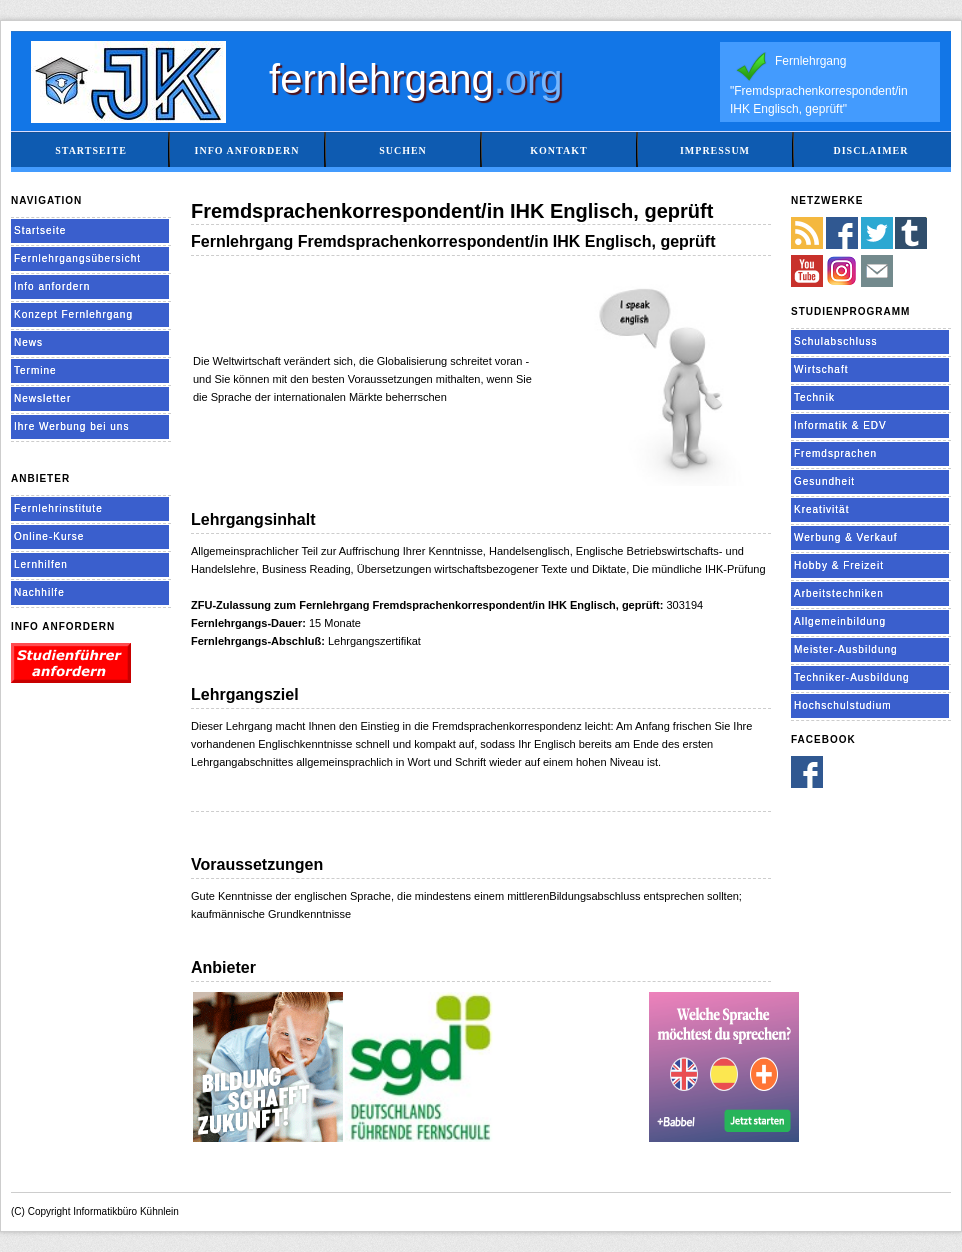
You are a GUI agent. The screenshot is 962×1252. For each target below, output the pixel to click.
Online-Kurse (49, 536)
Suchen (403, 150)
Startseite (91, 150)
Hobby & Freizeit (839, 565)
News (28, 342)
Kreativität (821, 509)
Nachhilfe (39, 592)
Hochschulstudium (843, 705)
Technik (814, 397)
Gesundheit (824, 481)
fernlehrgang (416, 79)
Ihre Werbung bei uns (71, 426)
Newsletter (42, 398)
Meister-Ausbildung (846, 649)
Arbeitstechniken (839, 593)
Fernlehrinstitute (58, 508)
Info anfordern (247, 150)
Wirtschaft (821, 369)
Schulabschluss (835, 341)
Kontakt (558, 150)
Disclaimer (870, 150)
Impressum (715, 150)
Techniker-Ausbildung (852, 677)
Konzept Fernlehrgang (73, 314)
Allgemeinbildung (840, 621)
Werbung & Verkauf (846, 537)
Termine (35, 370)
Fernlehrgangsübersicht (77, 258)
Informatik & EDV (840, 425)
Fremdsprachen (835, 453)
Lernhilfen (41, 564)
